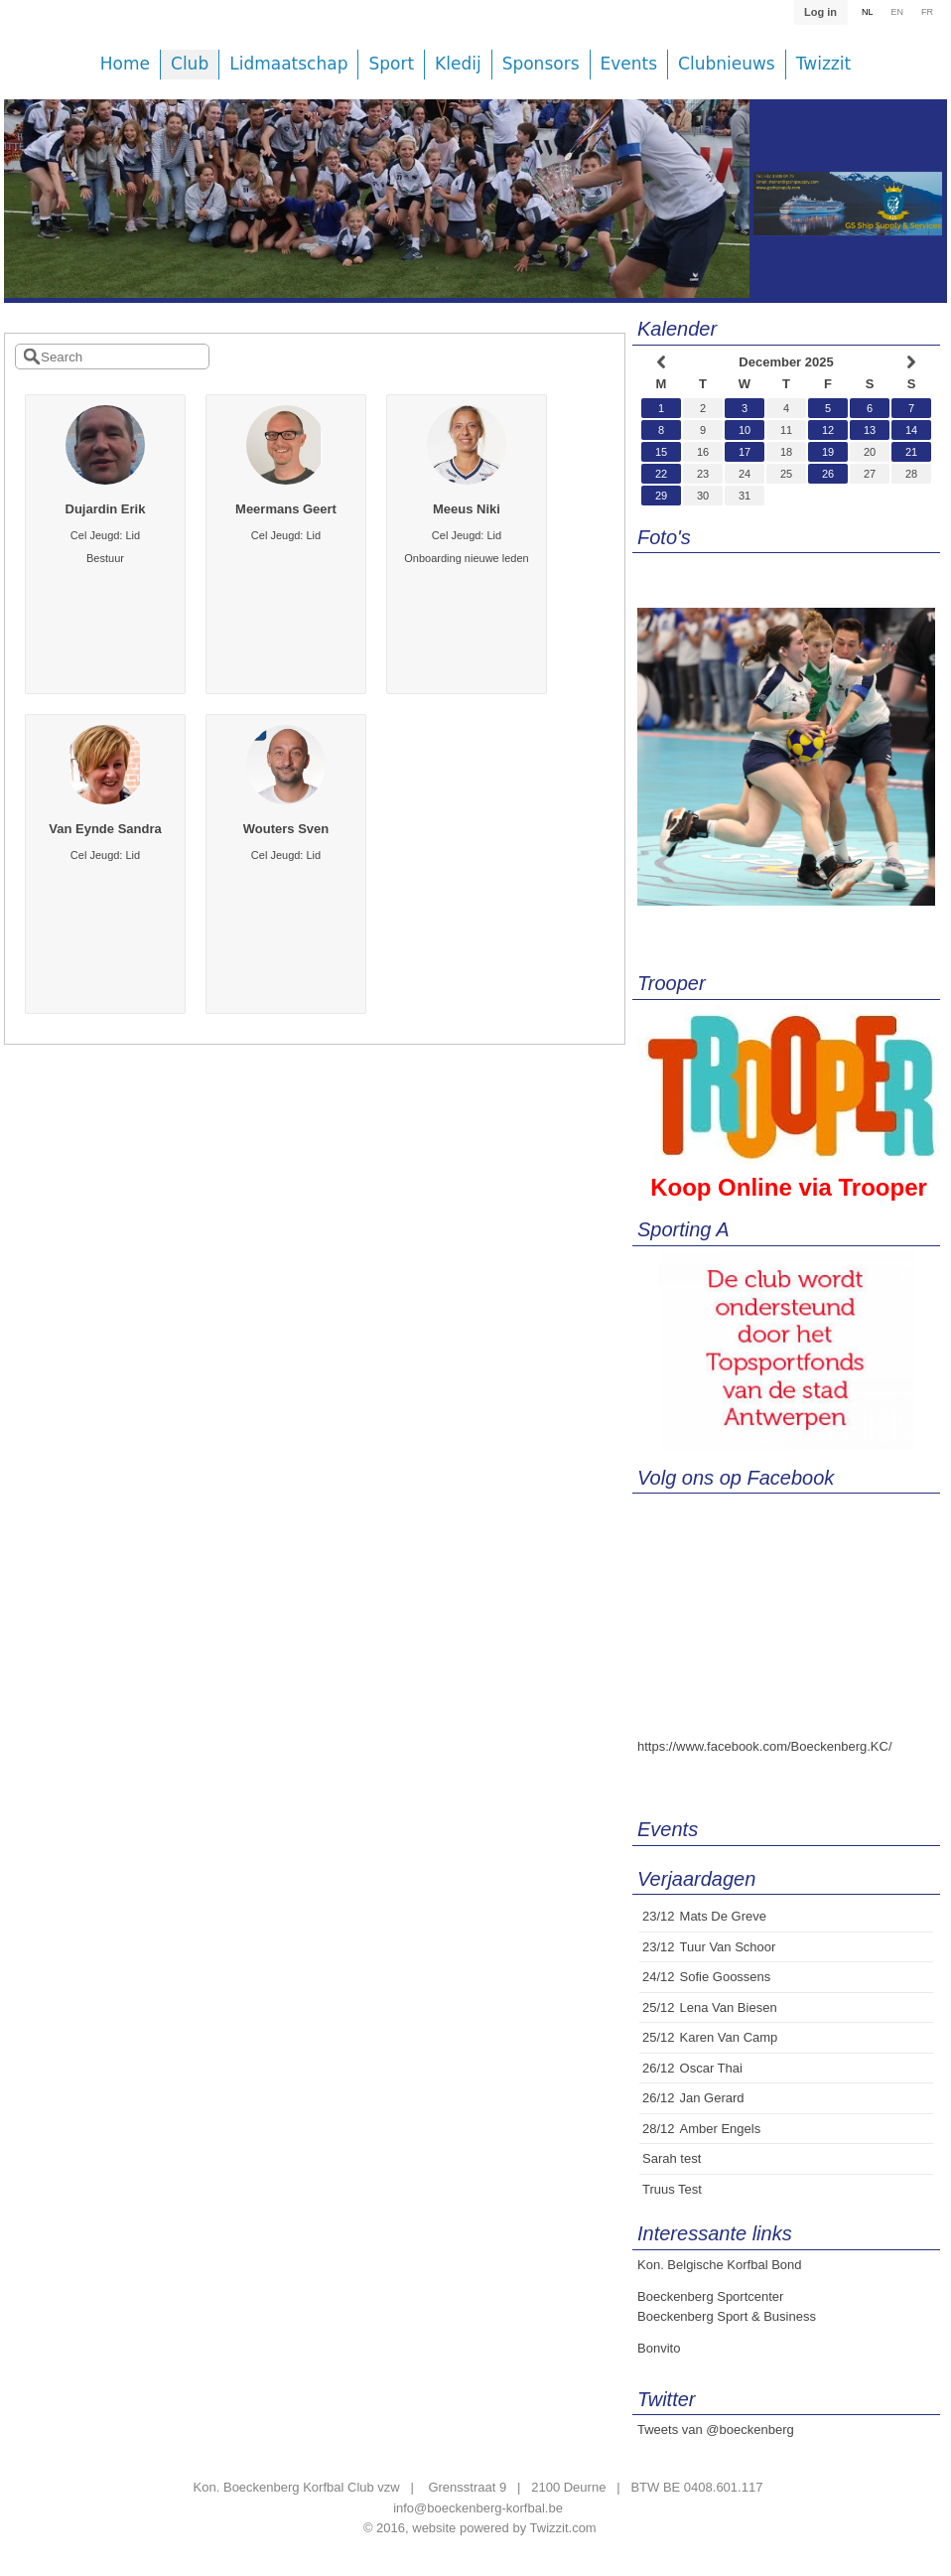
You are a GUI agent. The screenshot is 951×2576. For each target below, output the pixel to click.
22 (661, 474)
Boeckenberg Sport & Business (726, 2316)
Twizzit (823, 64)
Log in (820, 12)
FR (927, 12)
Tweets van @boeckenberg (715, 2429)
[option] (376, 213)
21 (911, 452)
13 (870, 430)
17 (744, 452)
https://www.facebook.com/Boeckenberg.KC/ (764, 1746)
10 (744, 430)
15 (661, 452)
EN (896, 12)
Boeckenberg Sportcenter (710, 2296)
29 (661, 495)
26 (828, 474)
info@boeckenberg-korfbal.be (478, 2508)
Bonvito (658, 2348)
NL (868, 12)
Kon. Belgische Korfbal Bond (719, 2264)
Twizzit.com (563, 2527)
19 (828, 452)
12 (828, 430)
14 (911, 430)
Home (125, 64)
